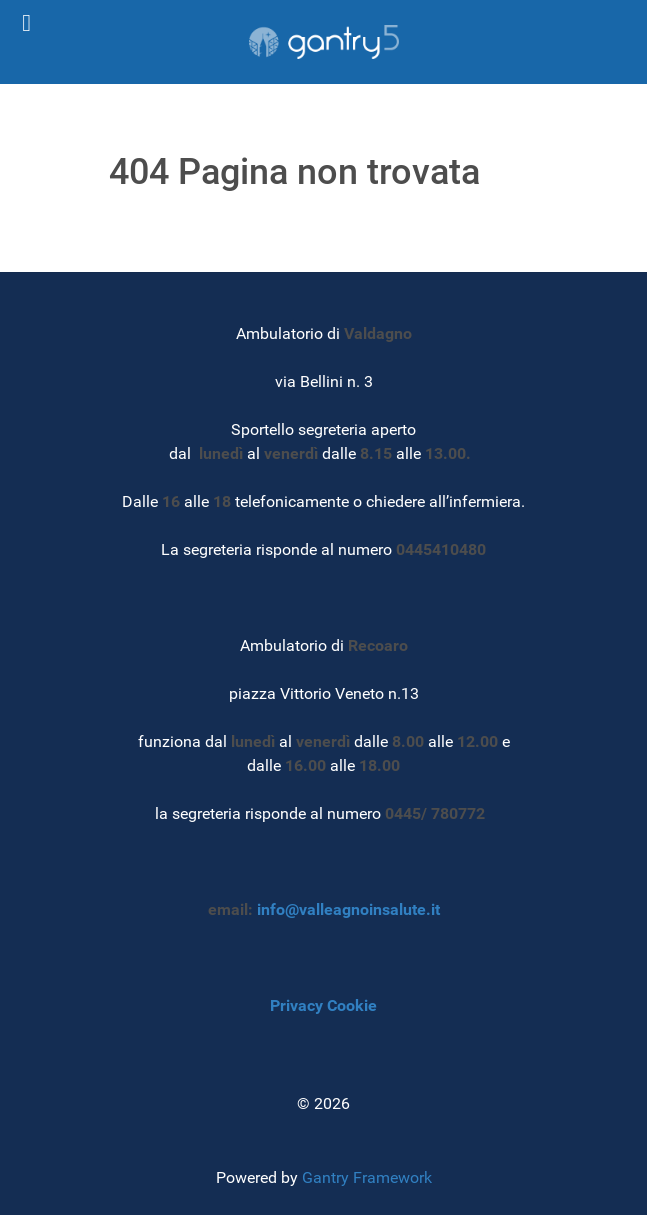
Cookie (352, 1005)
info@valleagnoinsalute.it (348, 909)
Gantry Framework (367, 1177)
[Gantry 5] (324, 42)
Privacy (296, 1005)
